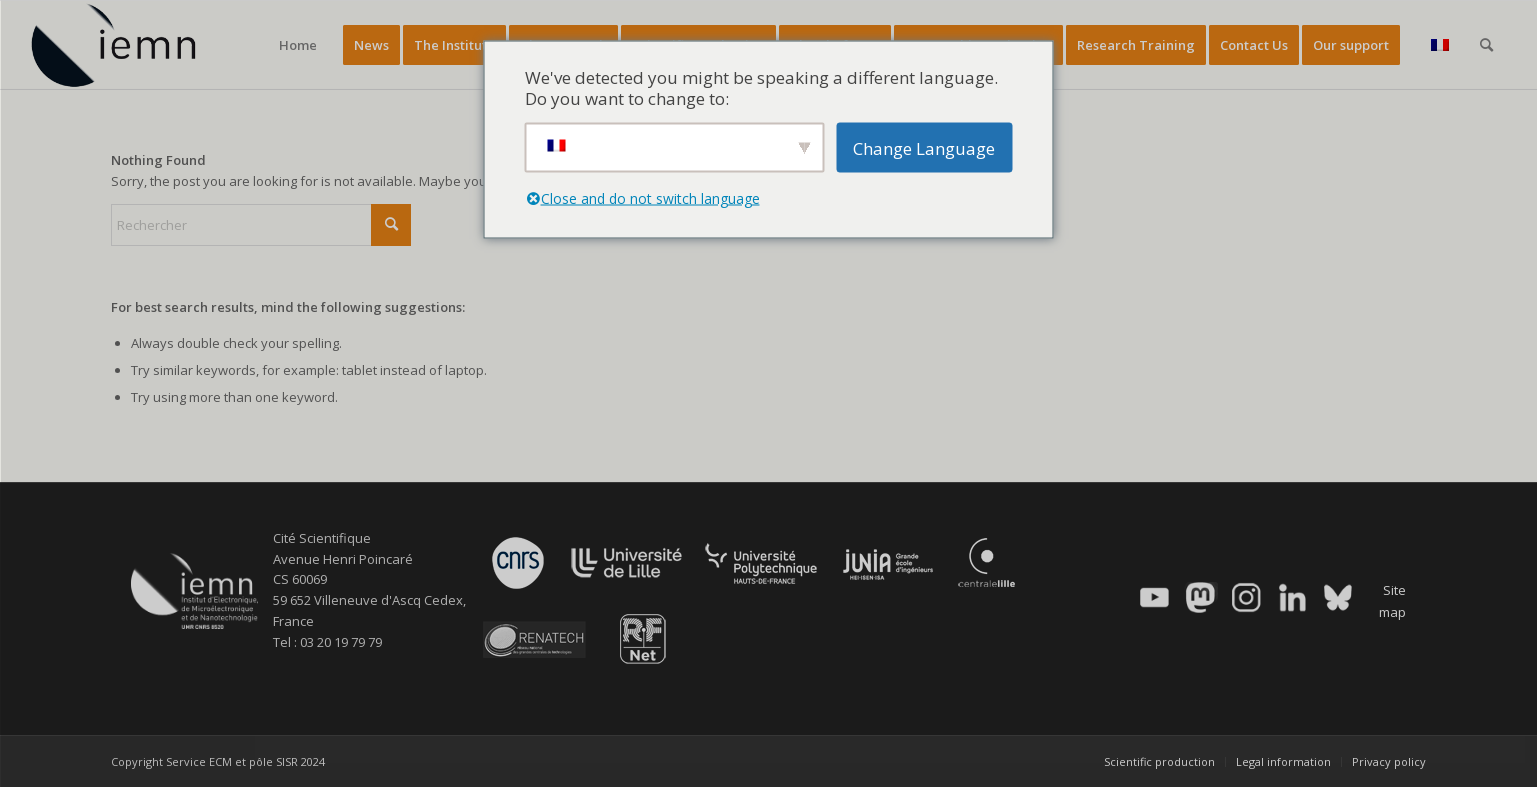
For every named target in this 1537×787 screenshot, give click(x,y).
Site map (1392, 600)
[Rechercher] (1486, 45)
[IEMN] (127, 45)
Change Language (924, 147)
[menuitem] (298, 45)
